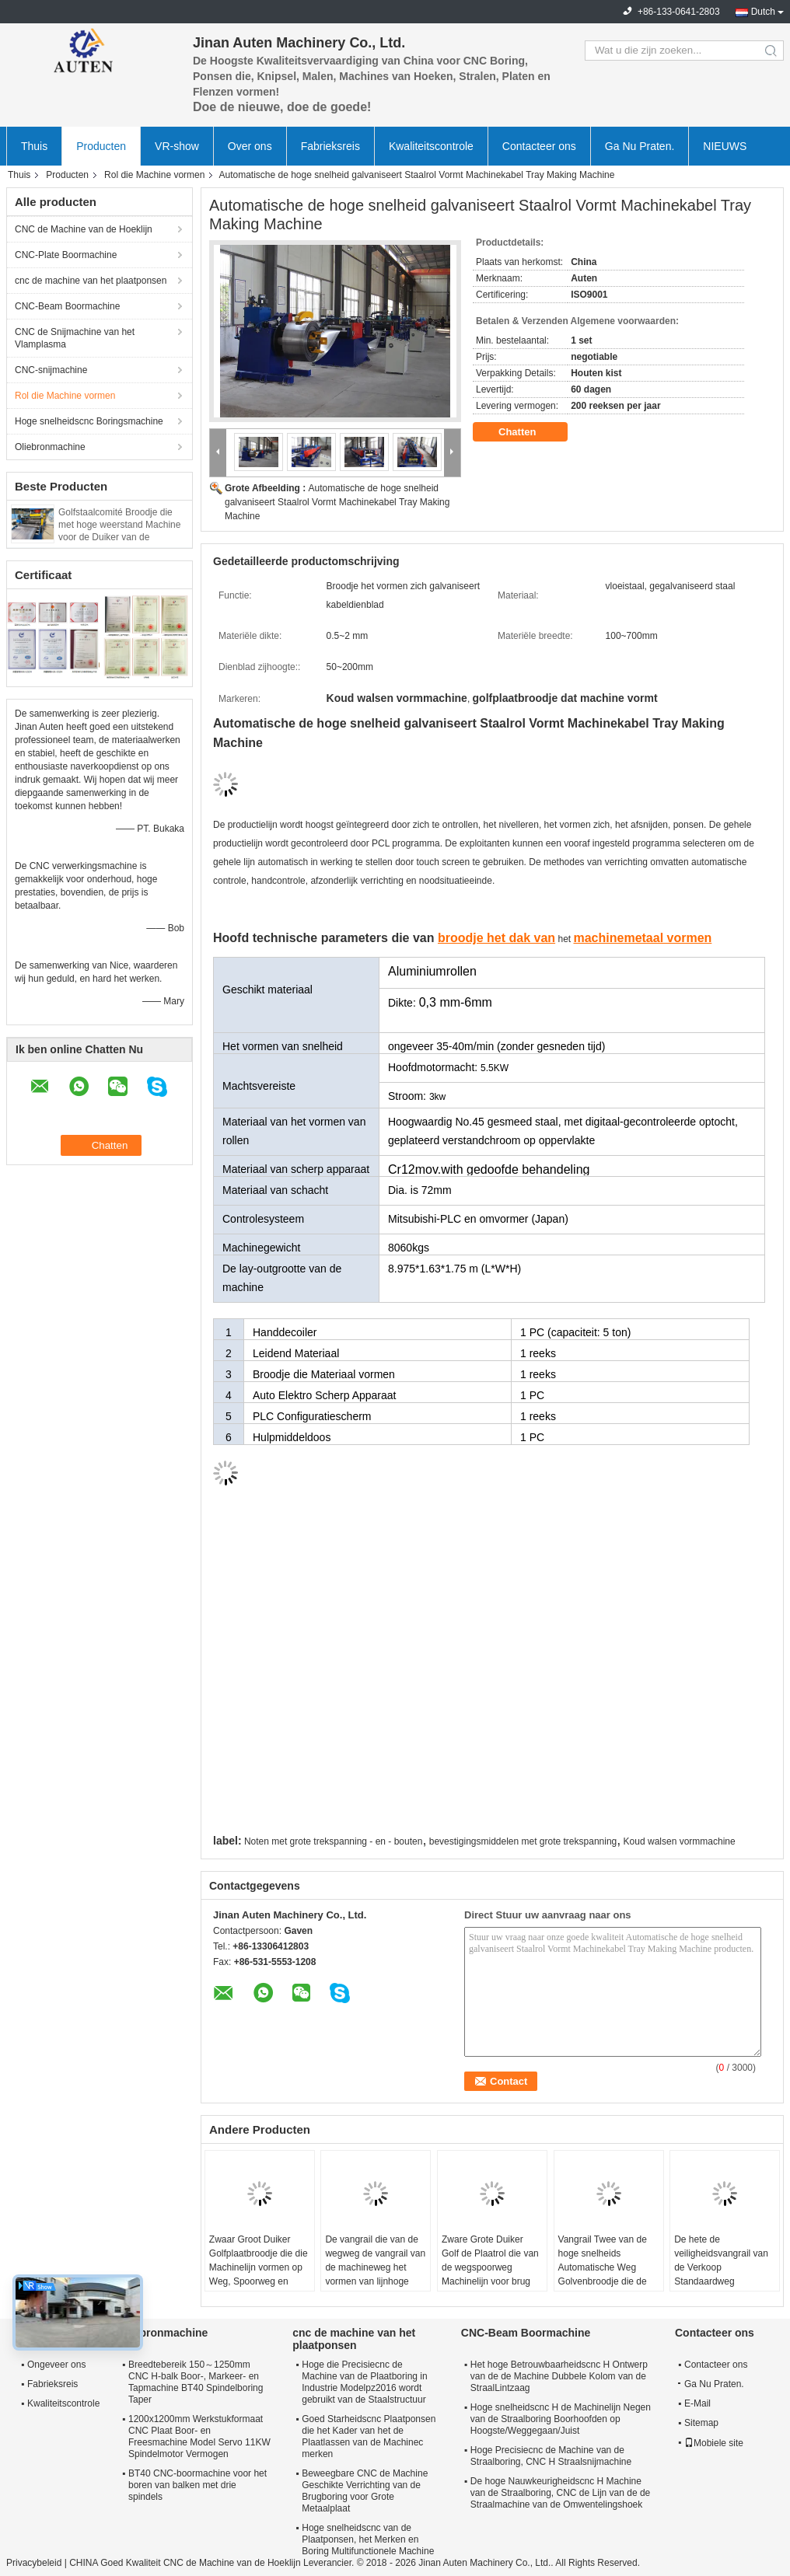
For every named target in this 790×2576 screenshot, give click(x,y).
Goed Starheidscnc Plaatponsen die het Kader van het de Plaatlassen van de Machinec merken (368, 2436)
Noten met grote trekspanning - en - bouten (333, 1841)
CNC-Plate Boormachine (66, 255)
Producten (101, 146)
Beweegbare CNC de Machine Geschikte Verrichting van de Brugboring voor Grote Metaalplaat (365, 2491)
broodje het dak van (496, 937)
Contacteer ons (539, 146)
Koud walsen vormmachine (680, 1841)
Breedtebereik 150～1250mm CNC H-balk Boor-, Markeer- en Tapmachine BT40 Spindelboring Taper (195, 2382)
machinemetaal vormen (642, 937)
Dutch (763, 11)
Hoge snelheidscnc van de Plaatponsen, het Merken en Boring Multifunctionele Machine (368, 2539)
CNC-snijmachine (51, 370)
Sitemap (701, 2422)
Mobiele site (713, 2443)
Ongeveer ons (56, 2364)
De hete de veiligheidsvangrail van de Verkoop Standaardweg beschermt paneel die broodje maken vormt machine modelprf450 (721, 2281)
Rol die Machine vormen (154, 174)
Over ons (250, 146)
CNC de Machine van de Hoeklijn (83, 229)
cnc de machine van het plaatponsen (90, 280)
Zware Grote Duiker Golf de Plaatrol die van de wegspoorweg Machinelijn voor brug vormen (490, 2267)
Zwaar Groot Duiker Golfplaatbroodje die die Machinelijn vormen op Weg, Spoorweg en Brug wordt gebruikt (258, 2267)
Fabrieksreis (330, 146)
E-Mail (697, 2403)
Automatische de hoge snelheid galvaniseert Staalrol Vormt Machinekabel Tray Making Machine (337, 502)
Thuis (34, 146)
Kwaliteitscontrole (431, 146)
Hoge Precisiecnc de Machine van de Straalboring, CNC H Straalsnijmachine (550, 2456)
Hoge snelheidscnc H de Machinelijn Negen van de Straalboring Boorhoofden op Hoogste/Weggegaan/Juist (560, 2419)
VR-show (177, 146)
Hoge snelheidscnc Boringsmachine (89, 421)
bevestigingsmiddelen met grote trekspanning (523, 1841)
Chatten (528, 432)
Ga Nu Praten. (640, 146)
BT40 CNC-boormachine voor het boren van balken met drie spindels (197, 2485)
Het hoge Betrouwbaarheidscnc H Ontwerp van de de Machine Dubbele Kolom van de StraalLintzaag (559, 2376)
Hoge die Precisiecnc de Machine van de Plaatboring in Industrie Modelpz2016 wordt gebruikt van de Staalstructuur (364, 2382)
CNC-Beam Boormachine (67, 306)
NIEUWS (724, 146)
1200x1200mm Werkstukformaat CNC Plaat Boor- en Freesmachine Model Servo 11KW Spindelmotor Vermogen (199, 2436)
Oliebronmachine (50, 447)
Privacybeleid (33, 2562)
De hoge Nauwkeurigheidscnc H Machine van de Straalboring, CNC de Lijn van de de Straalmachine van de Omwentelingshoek (560, 2493)
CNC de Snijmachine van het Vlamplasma (75, 338)
